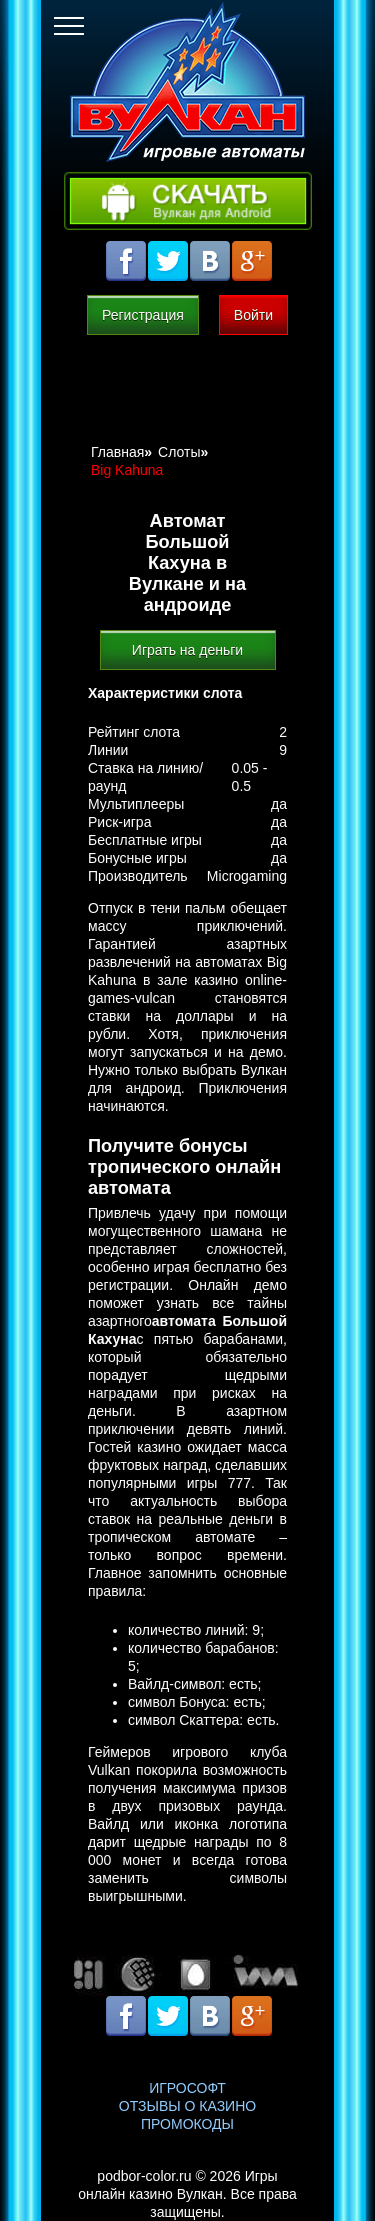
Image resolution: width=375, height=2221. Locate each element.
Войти (253, 315)
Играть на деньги (187, 650)
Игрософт (187, 2088)
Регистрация (143, 315)
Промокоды (187, 2124)
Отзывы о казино (187, 2106)
